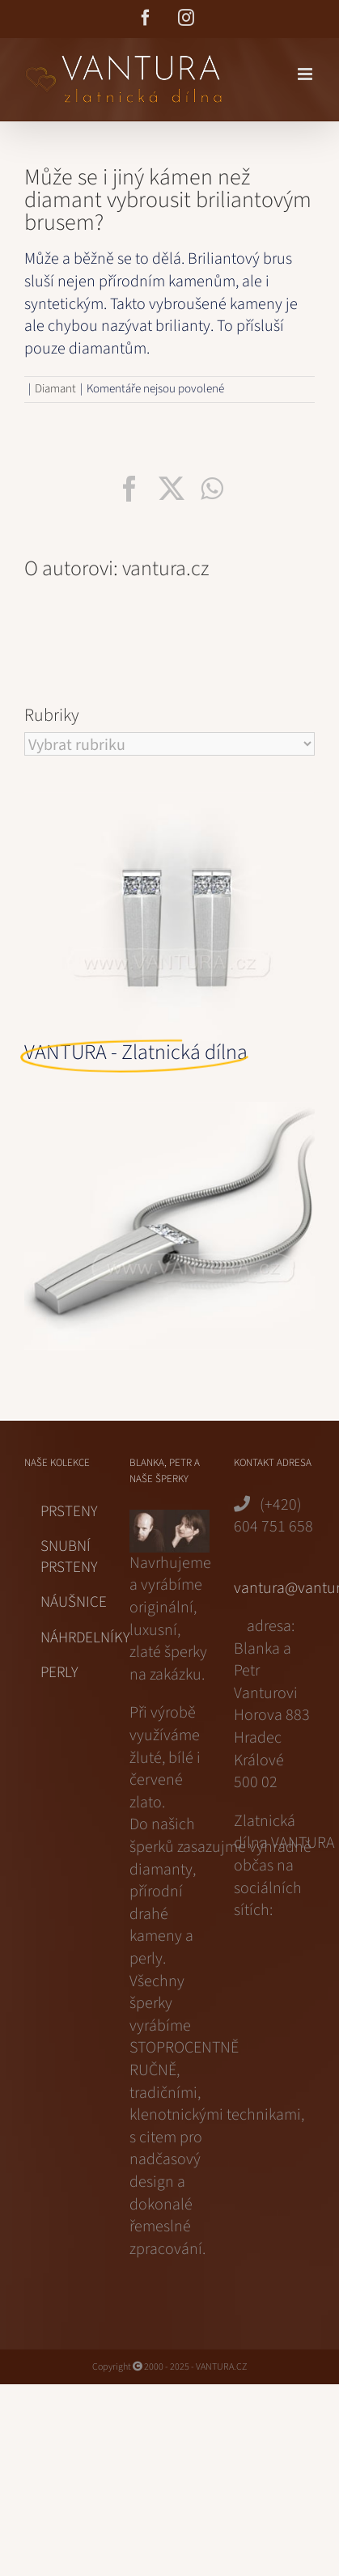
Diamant (55, 388)
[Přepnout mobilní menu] (306, 74)
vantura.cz (166, 568)
